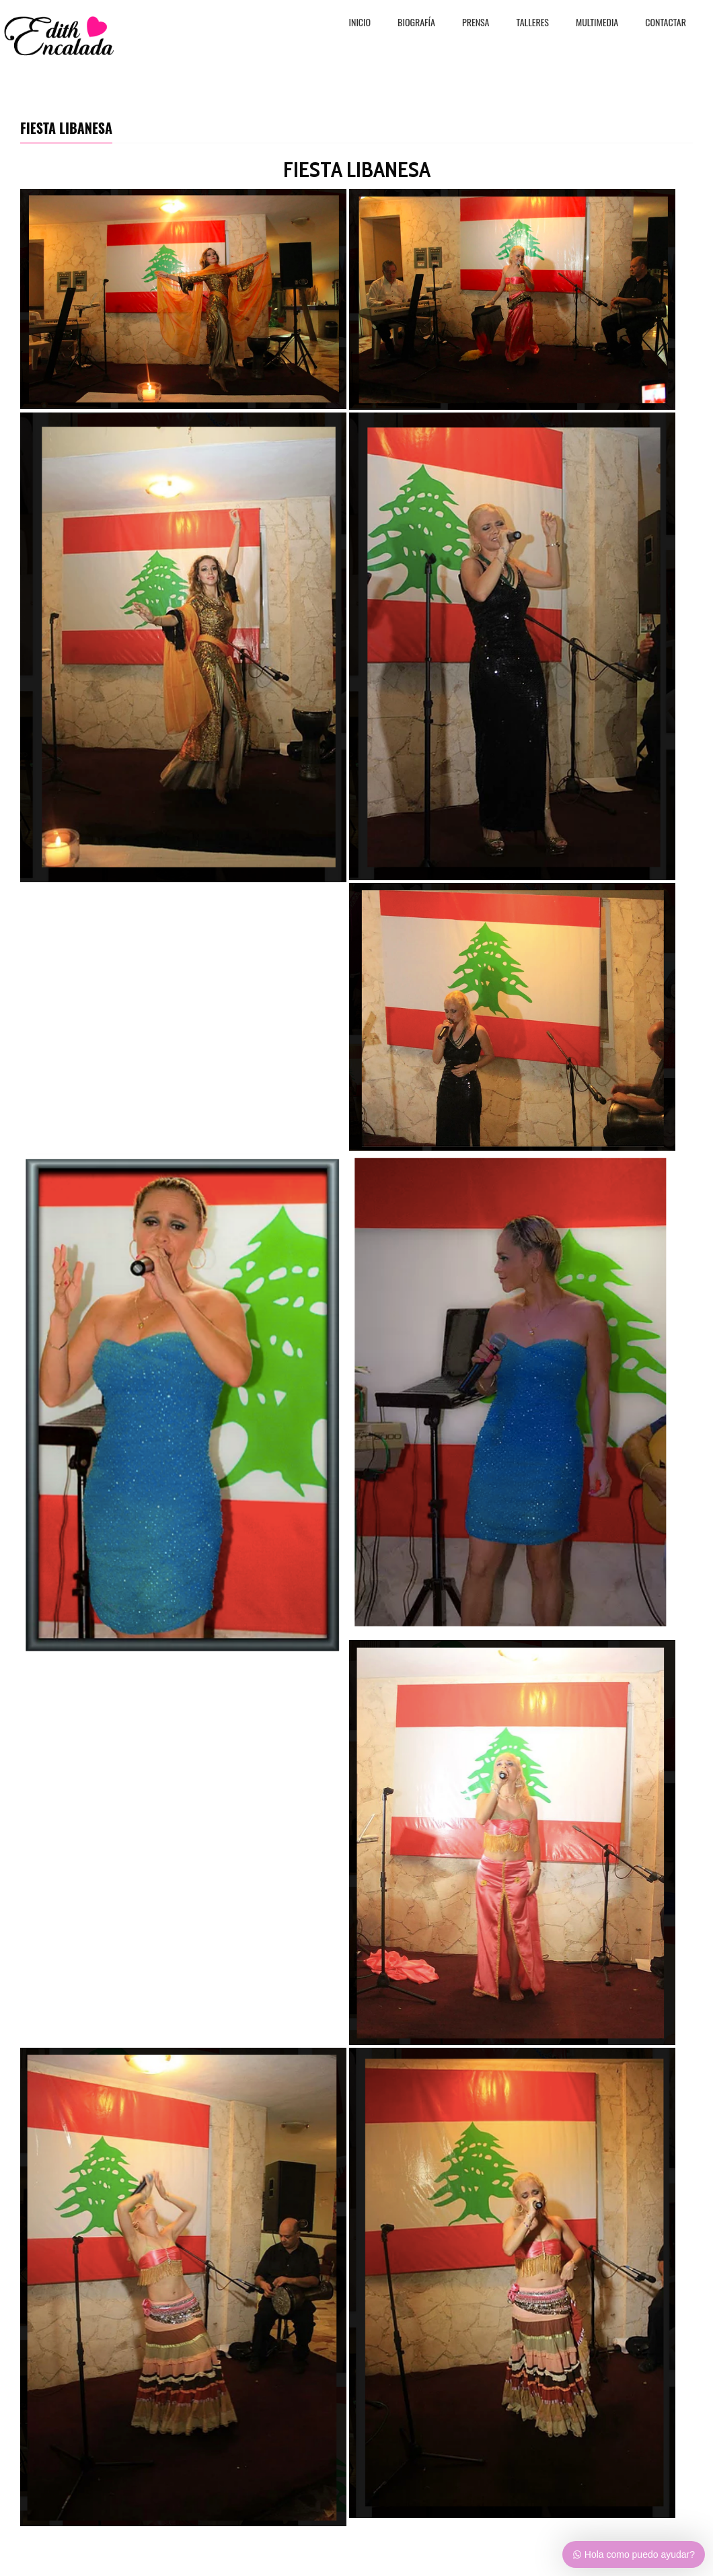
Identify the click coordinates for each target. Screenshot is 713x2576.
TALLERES (533, 23)
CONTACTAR (665, 23)
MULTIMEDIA (597, 23)
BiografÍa (416, 23)
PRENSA (476, 23)
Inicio (360, 23)
